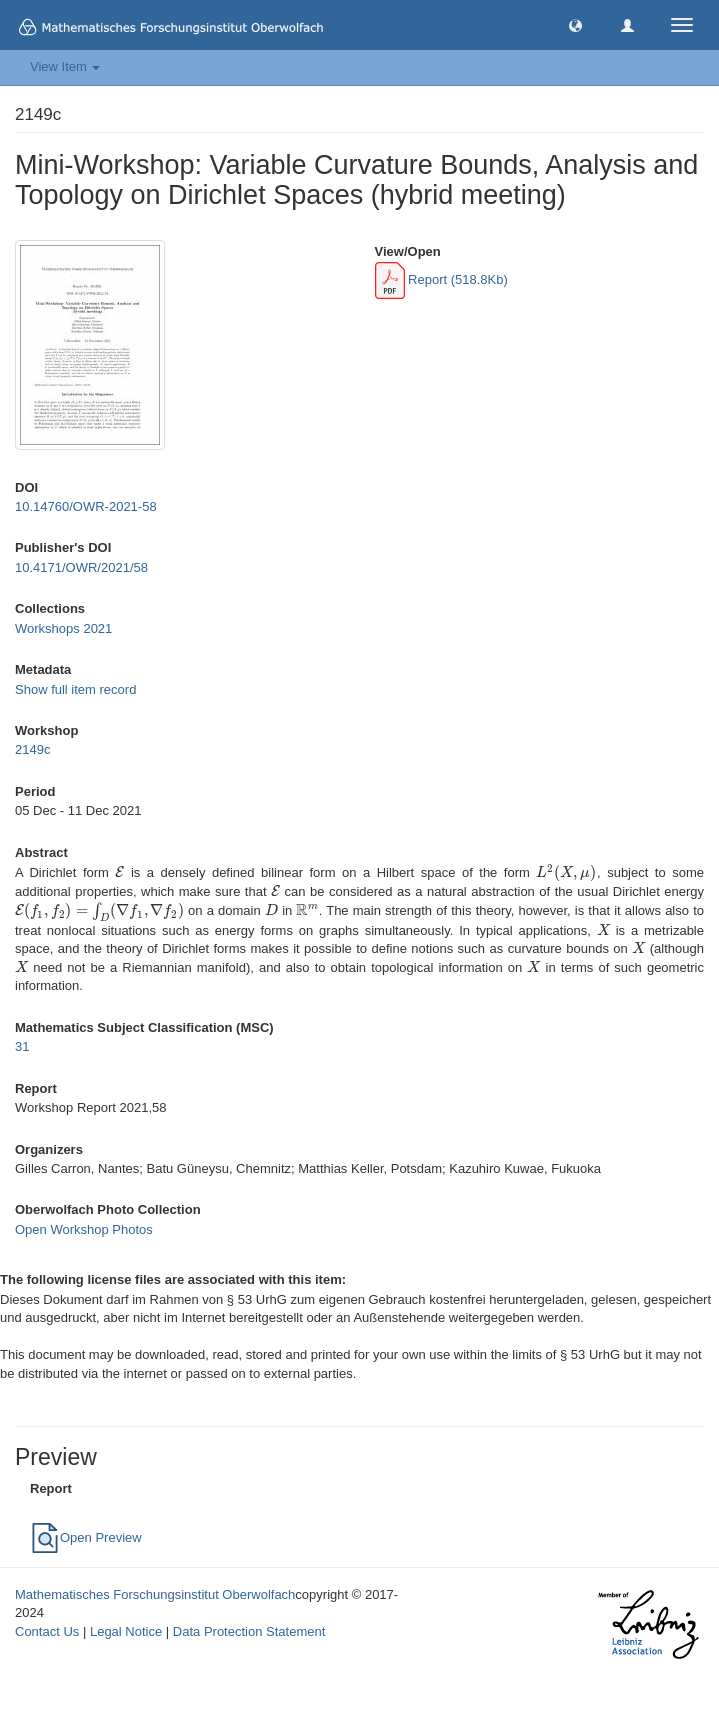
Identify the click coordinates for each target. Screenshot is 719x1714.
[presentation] (119, 872)
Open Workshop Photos (84, 1229)
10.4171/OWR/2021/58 (81, 567)
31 (22, 1046)
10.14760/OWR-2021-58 (86, 506)
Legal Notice (126, 1631)
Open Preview (86, 1537)
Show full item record (75, 689)
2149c (32, 749)
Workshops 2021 (63, 628)
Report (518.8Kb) (441, 279)
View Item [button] (65, 66)
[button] (575, 24)
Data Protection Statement (249, 1631)
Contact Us (47, 1631)
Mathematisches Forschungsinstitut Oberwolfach (155, 1594)
